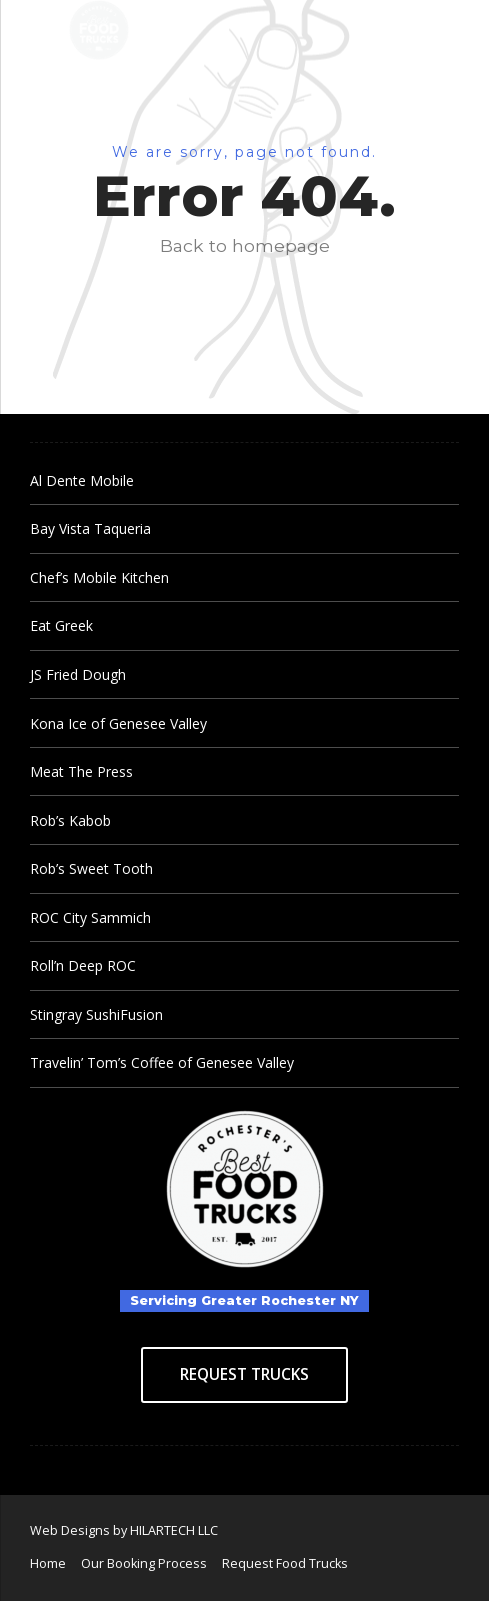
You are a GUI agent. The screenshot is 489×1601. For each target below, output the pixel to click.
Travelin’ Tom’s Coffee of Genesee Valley (162, 1062)
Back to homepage (245, 245)
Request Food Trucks (285, 1563)
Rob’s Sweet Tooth (91, 868)
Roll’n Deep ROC (83, 965)
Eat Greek (61, 625)
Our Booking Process (144, 1563)
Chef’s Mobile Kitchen (99, 577)
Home (48, 1563)
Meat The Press (81, 771)
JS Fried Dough (78, 674)
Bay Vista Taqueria (90, 528)
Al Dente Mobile (82, 480)
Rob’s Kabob (70, 820)
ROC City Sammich (90, 917)
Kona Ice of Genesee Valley (118, 723)
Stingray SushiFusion (96, 1014)
